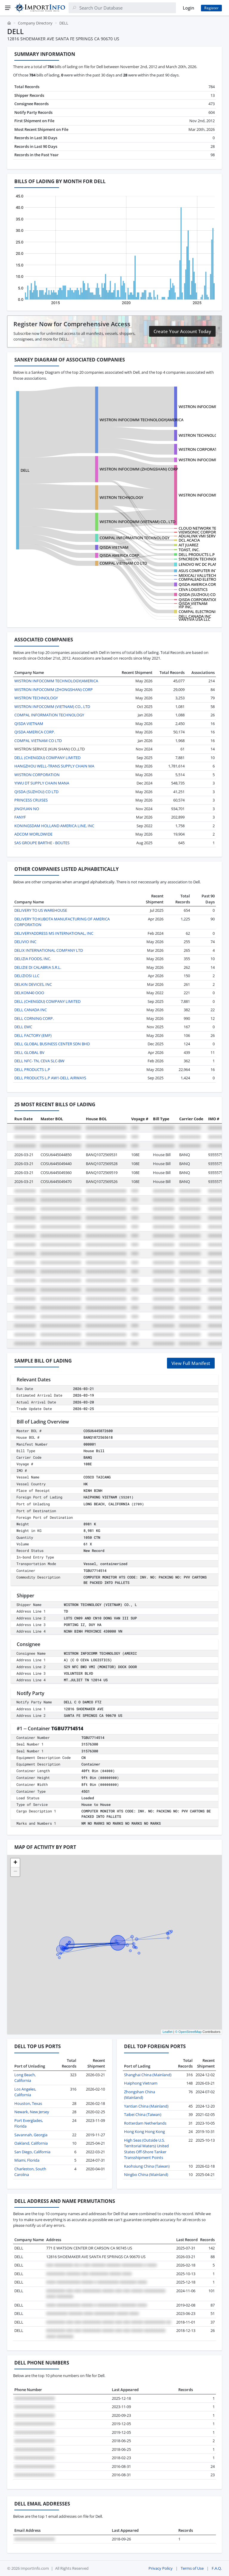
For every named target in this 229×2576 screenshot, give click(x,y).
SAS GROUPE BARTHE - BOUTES (41, 842)
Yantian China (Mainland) (146, 2106)
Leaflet (167, 2031)
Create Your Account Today (182, 331)
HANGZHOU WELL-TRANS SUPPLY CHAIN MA (54, 766)
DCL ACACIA (189, 540)
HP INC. (185, 606)
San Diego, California (32, 2151)
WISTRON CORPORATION (201, 449)
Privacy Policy (160, 2568)
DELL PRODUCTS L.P (197, 554)
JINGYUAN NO (26, 808)
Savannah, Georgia (30, 2134)
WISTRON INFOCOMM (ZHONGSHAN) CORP (139, 469)
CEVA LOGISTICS (193, 589)
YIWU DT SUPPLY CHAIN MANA (41, 783)
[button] (15, 1862)
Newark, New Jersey (31, 2111)
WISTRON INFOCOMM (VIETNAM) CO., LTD (137, 521)
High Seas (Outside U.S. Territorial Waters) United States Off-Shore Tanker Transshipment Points (146, 2148)
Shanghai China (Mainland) (147, 2074)
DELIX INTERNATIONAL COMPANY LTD (48, 950)
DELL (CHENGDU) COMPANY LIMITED (47, 757)
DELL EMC (23, 1026)
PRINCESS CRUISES (31, 800)
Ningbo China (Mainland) (146, 2174)
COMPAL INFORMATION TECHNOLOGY (134, 537)
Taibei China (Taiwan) (142, 2114)
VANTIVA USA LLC (194, 619)
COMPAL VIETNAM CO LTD (123, 563)
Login (188, 8)
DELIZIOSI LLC (26, 975)
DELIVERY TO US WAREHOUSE (40, 910)
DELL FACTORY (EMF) (33, 1035)
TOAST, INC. (189, 549)
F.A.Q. (217, 2568)
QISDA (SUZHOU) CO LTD (201, 594)
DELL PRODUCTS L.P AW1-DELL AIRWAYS (50, 1078)
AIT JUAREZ (188, 545)
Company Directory (35, 23)
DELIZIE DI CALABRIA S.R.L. (37, 967)
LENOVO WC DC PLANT (199, 564)
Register (211, 7)
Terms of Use (192, 2568)
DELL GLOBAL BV (29, 1052)
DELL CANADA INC (30, 1009)
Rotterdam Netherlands (145, 2123)
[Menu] (7, 7)
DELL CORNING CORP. (34, 1018)
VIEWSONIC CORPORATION (203, 532)
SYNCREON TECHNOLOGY (202, 559)
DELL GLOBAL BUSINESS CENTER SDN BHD (52, 1043)
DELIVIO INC (25, 941)
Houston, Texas (28, 2103)
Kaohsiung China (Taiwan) (147, 2166)
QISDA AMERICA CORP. (199, 584)
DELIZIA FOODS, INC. (32, 958)
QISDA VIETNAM (114, 547)
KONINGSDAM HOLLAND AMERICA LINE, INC (54, 825)
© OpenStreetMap (188, 2031)
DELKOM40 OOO (29, 992)
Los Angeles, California (25, 2092)
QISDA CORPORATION (198, 599)
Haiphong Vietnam (140, 2083)
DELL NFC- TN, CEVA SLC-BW (39, 1060)
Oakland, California (31, 2143)
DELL (25, 470)
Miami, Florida (26, 2160)
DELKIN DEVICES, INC (33, 984)
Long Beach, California (25, 2077)
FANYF (20, 817)
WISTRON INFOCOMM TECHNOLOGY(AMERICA (141, 419)
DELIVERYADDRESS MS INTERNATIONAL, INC (53, 933)
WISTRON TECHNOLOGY (200, 435)
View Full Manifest (190, 1363)
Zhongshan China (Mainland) (139, 2094)
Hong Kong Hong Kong (144, 2131)
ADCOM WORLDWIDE (33, 834)
